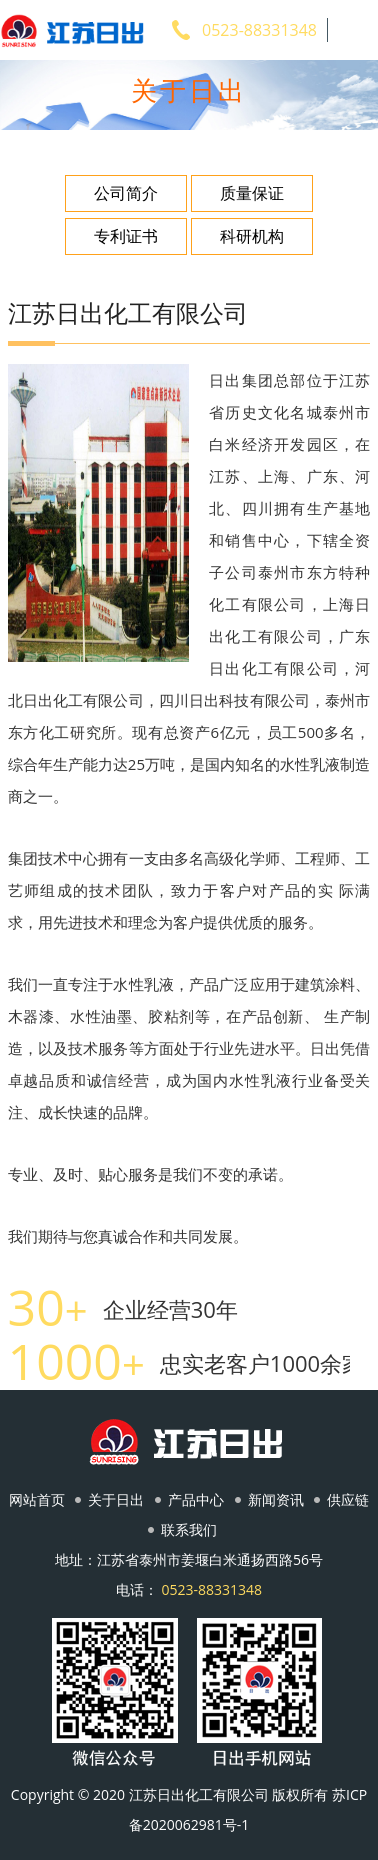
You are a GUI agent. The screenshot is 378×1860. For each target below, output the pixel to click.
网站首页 (37, 1499)
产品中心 (196, 1499)
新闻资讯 (276, 1499)
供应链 (348, 1499)
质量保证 (252, 193)
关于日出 (116, 1499)
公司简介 (126, 193)
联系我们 (189, 1529)
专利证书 (126, 236)
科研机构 (252, 236)
